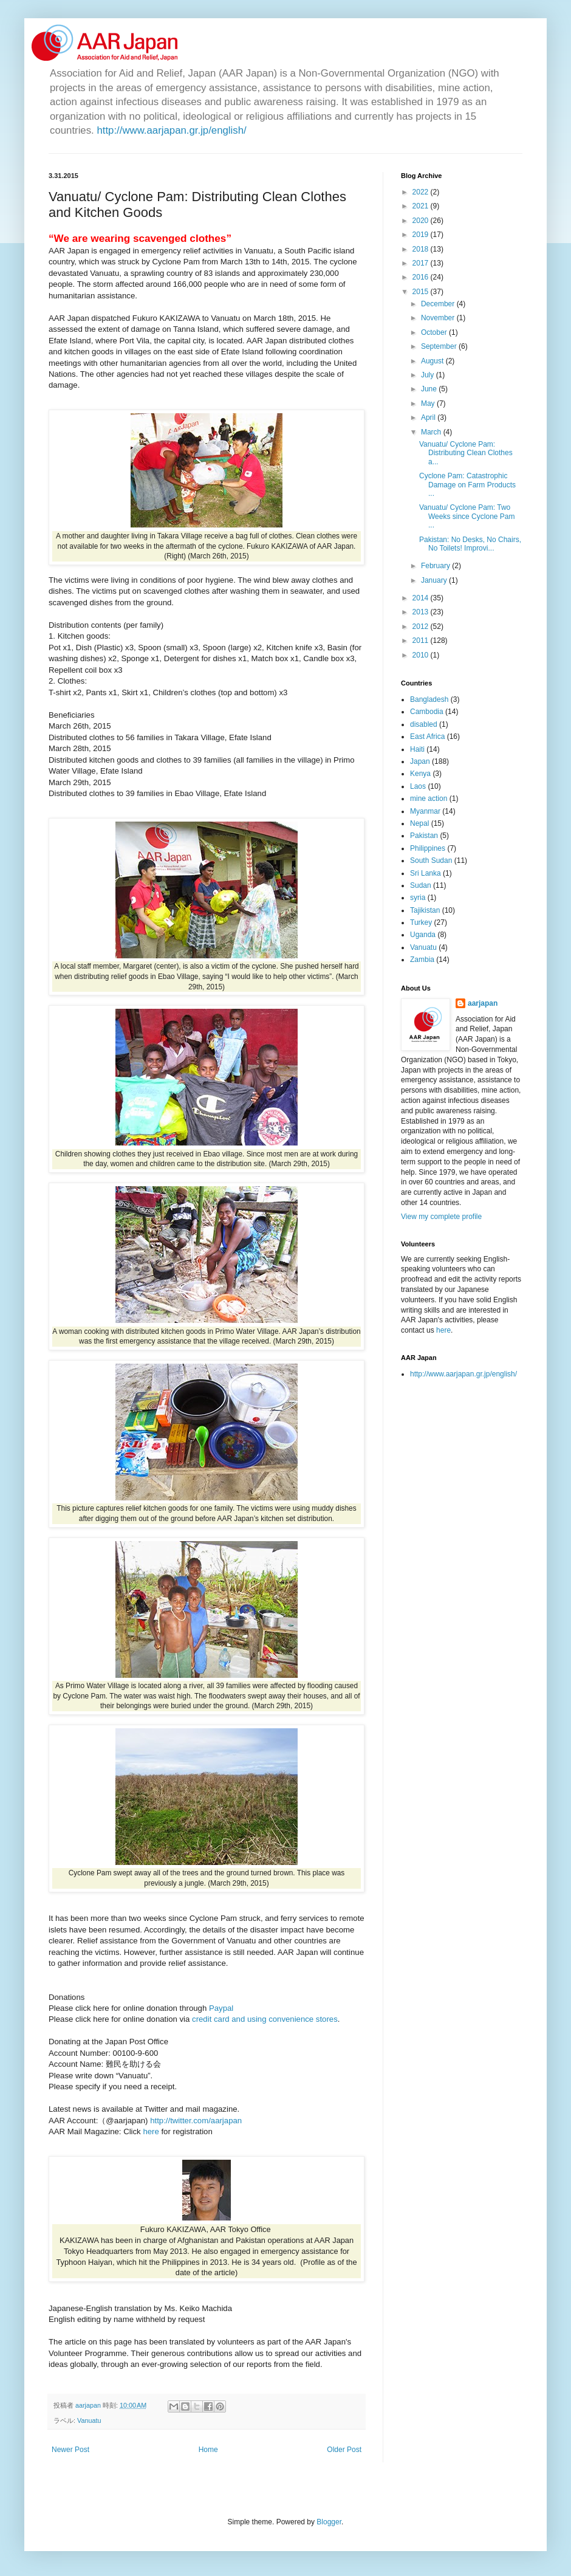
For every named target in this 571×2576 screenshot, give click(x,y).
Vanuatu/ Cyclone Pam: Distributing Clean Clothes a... (466, 453)
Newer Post (70, 2449)
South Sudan (431, 860)
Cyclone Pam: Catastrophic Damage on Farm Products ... (467, 485)
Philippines (427, 848)
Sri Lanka (425, 873)
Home (208, 2449)
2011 (421, 640)
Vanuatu (89, 2420)
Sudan (420, 885)
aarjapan (482, 1003)
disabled (423, 724)
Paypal (221, 2008)
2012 (421, 626)
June (430, 389)
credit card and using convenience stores (263, 2019)
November (439, 318)
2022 (421, 192)
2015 (421, 291)
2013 (421, 612)
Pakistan (424, 835)
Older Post (344, 2449)
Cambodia (426, 711)
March (432, 432)
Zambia (422, 959)
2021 (421, 206)
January (435, 580)
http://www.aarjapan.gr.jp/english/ (171, 130)
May (429, 403)
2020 (421, 220)
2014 (421, 598)
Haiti (417, 749)
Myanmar (425, 811)
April (429, 417)
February (436, 566)
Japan (420, 761)
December (439, 304)
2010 (421, 655)
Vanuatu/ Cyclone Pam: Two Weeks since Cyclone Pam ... (467, 516)
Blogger (328, 2522)
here (152, 2131)
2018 (421, 249)
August (433, 361)
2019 (421, 234)
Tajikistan (425, 910)
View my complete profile (441, 1216)
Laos (418, 786)
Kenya (420, 773)
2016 (421, 277)
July (428, 375)
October (435, 332)
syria (417, 897)
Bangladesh (429, 699)
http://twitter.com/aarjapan (196, 2120)
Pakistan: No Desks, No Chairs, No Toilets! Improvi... (470, 543)
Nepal (419, 823)
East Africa (427, 736)
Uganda (423, 934)
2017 (421, 263)
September (440, 346)
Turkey (421, 922)
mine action (428, 798)
